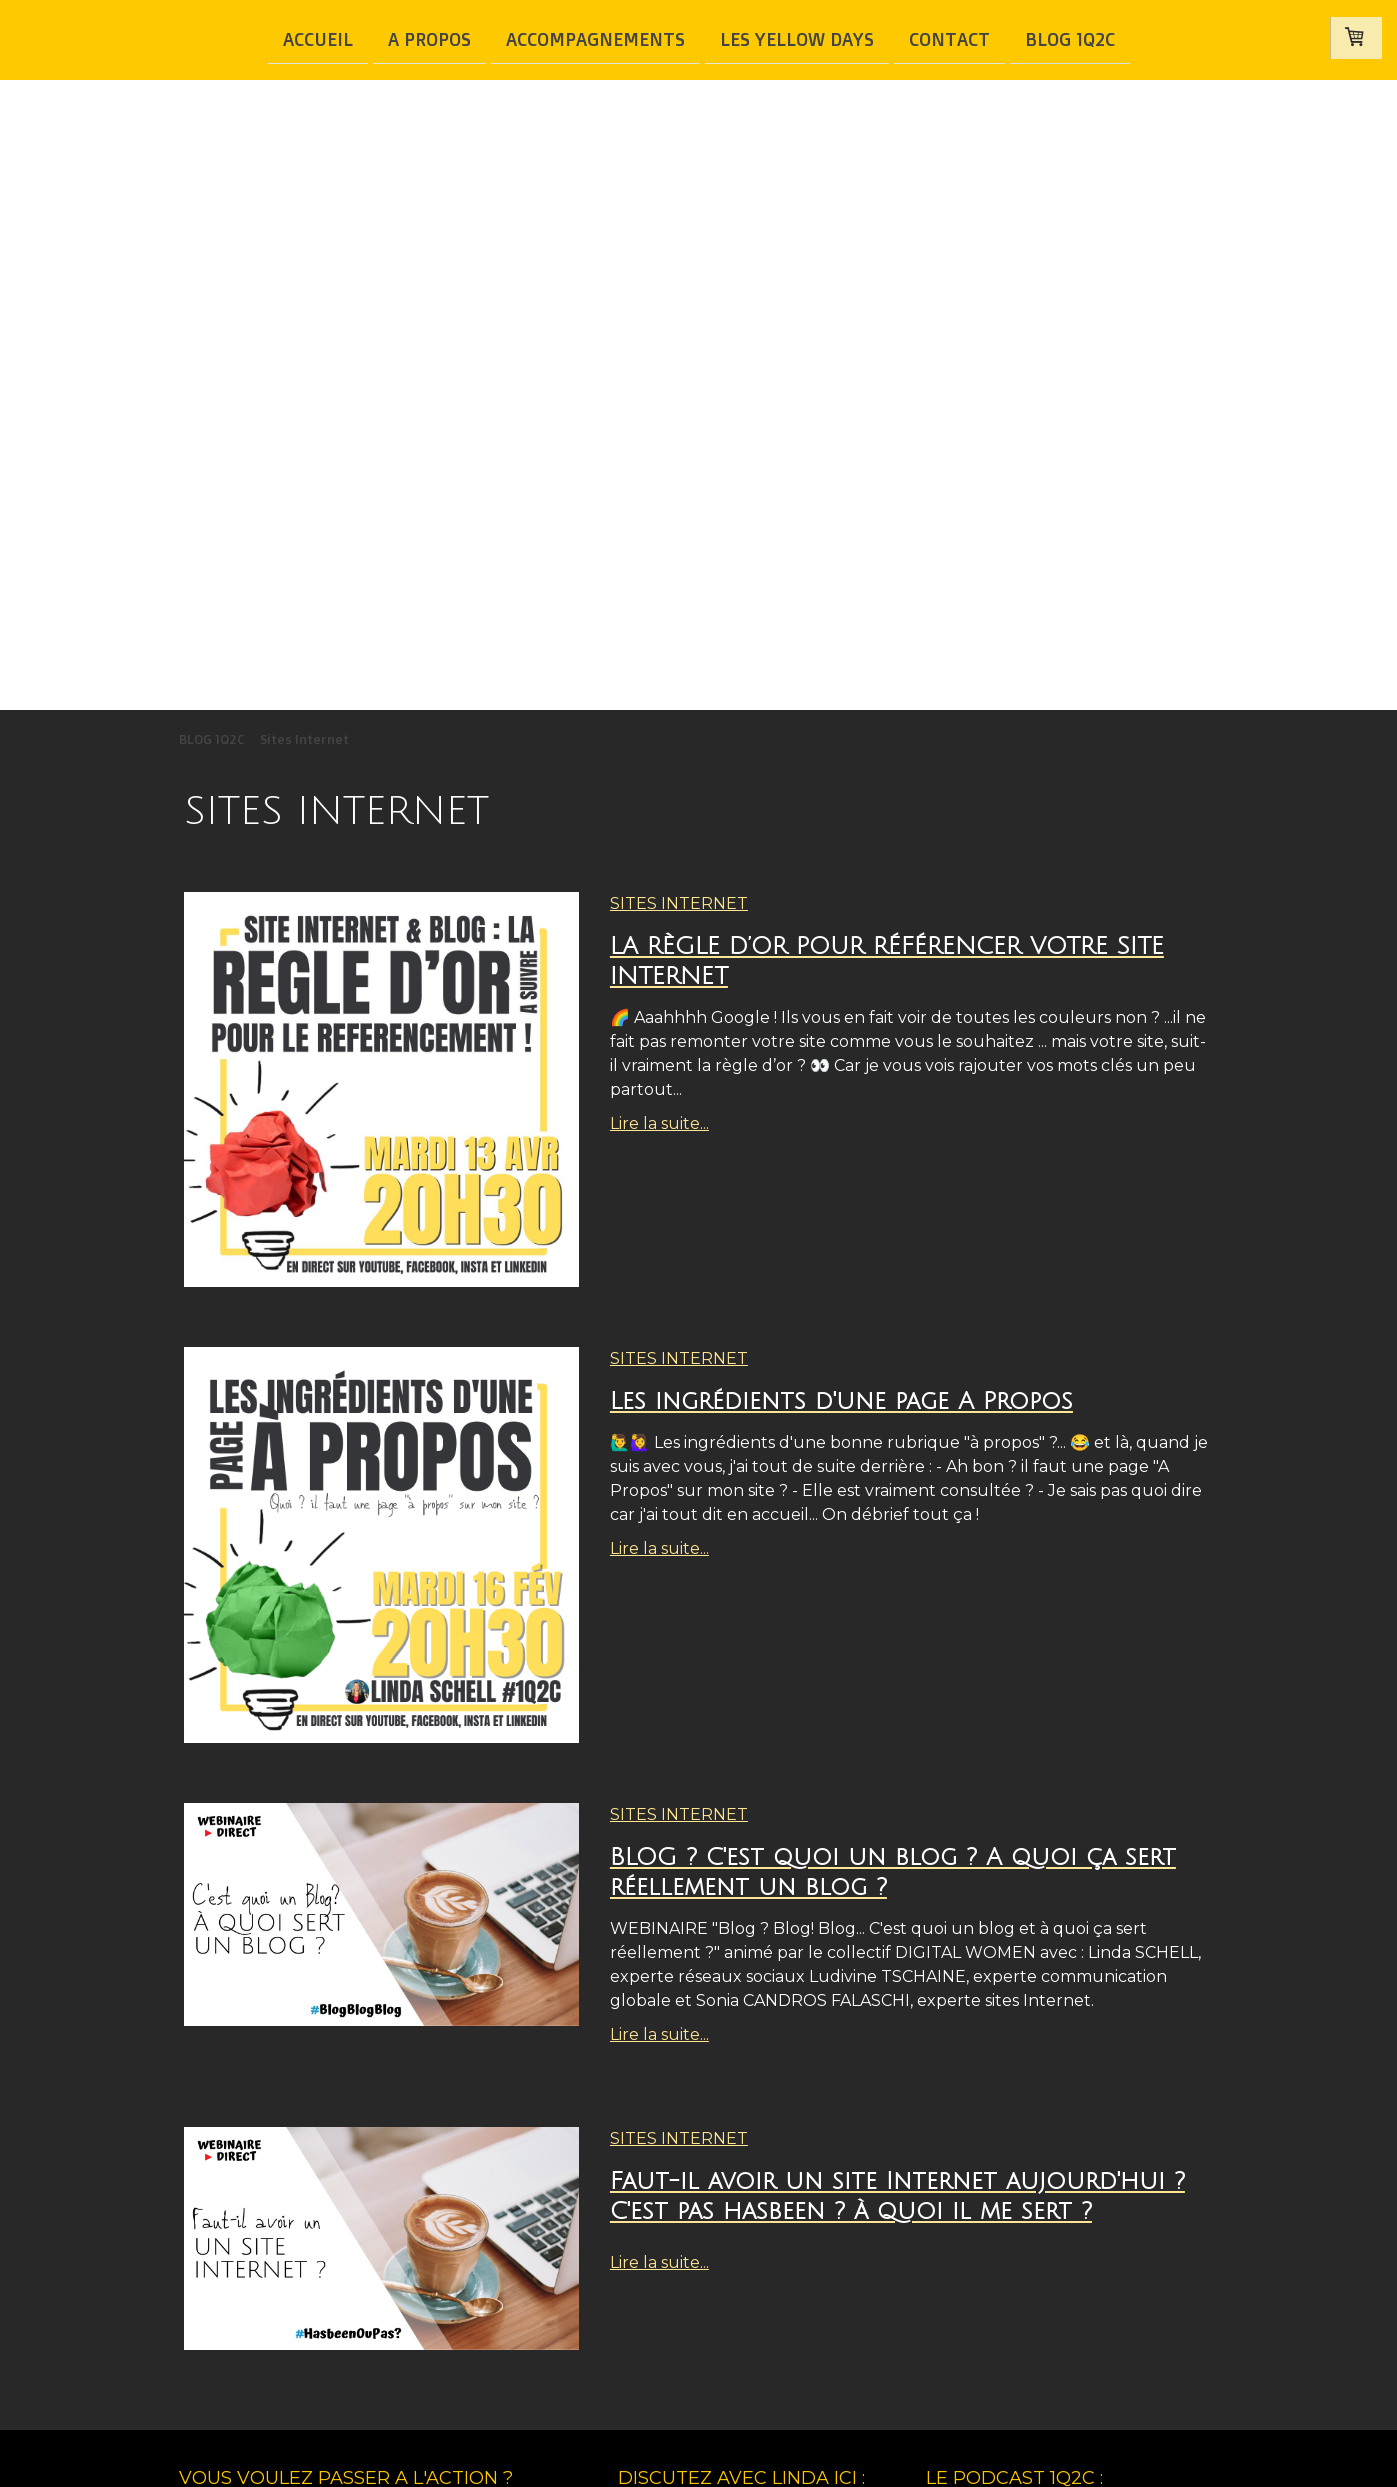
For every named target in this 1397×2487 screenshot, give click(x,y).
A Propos (429, 38)
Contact (949, 38)
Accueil (318, 38)
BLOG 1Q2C (1070, 38)
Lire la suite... (659, 1123)
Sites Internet (679, 903)
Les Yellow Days (797, 38)
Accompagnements (595, 38)
